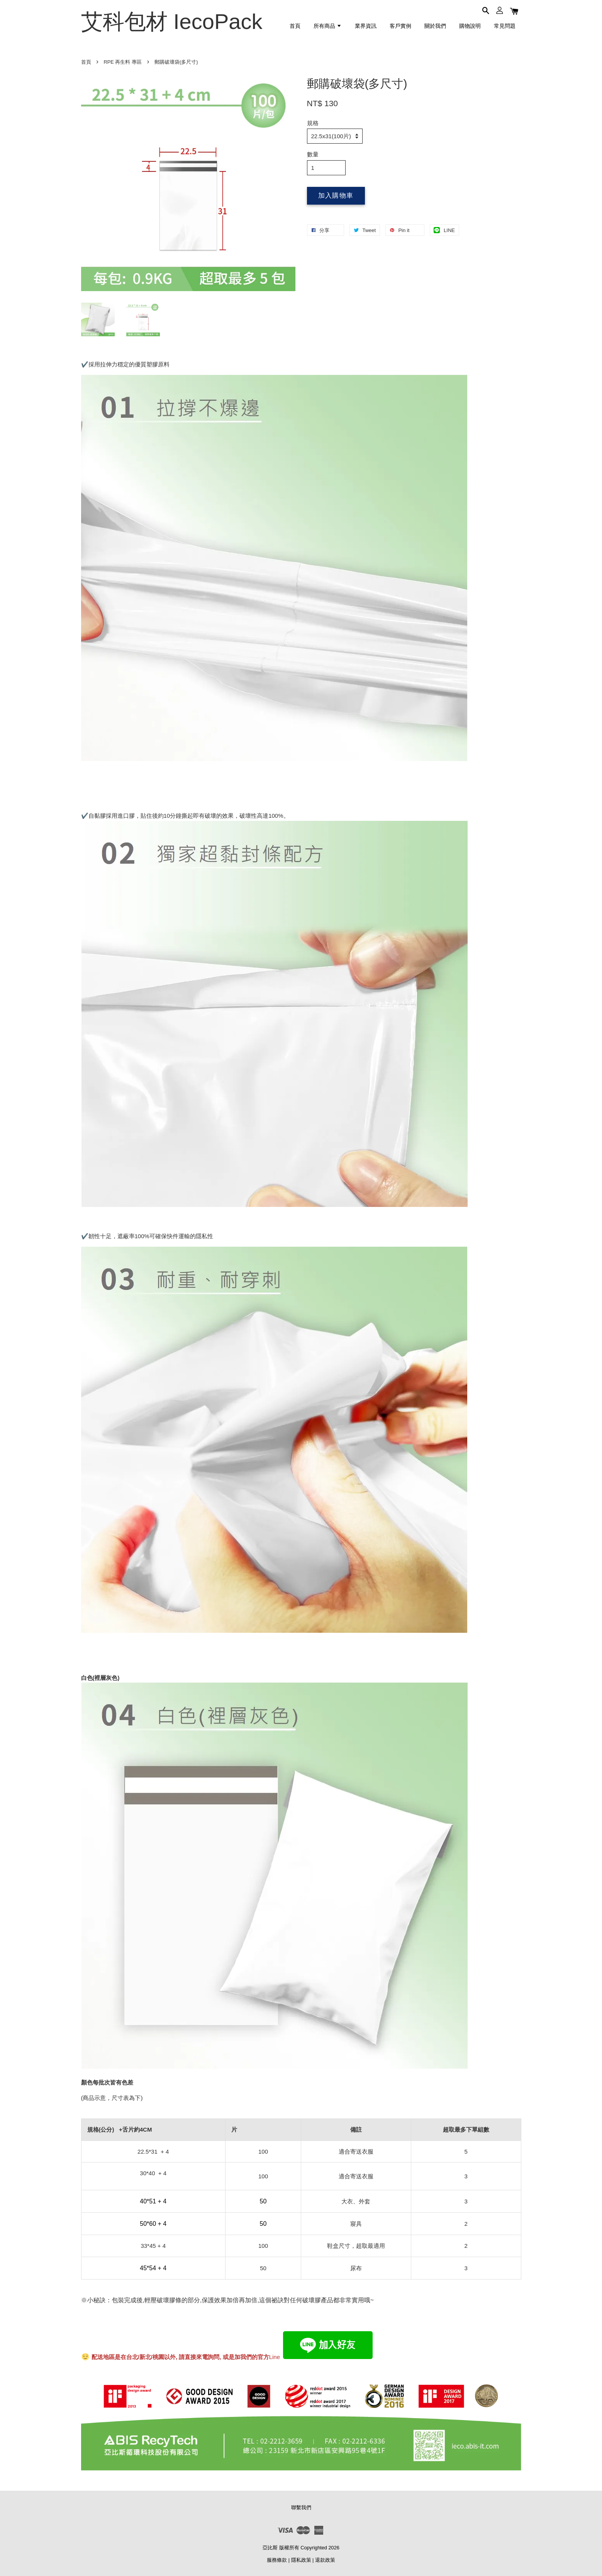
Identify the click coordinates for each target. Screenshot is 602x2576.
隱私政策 (301, 2560)
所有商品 (328, 26)
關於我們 (435, 26)
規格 (313, 123)
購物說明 (470, 26)
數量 (313, 154)
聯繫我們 (301, 2507)
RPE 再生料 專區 (123, 62)
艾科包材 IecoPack (172, 21)
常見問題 (505, 26)
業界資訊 (365, 26)
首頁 (295, 26)
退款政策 (325, 2560)
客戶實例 (400, 26)
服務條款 (277, 2560)
